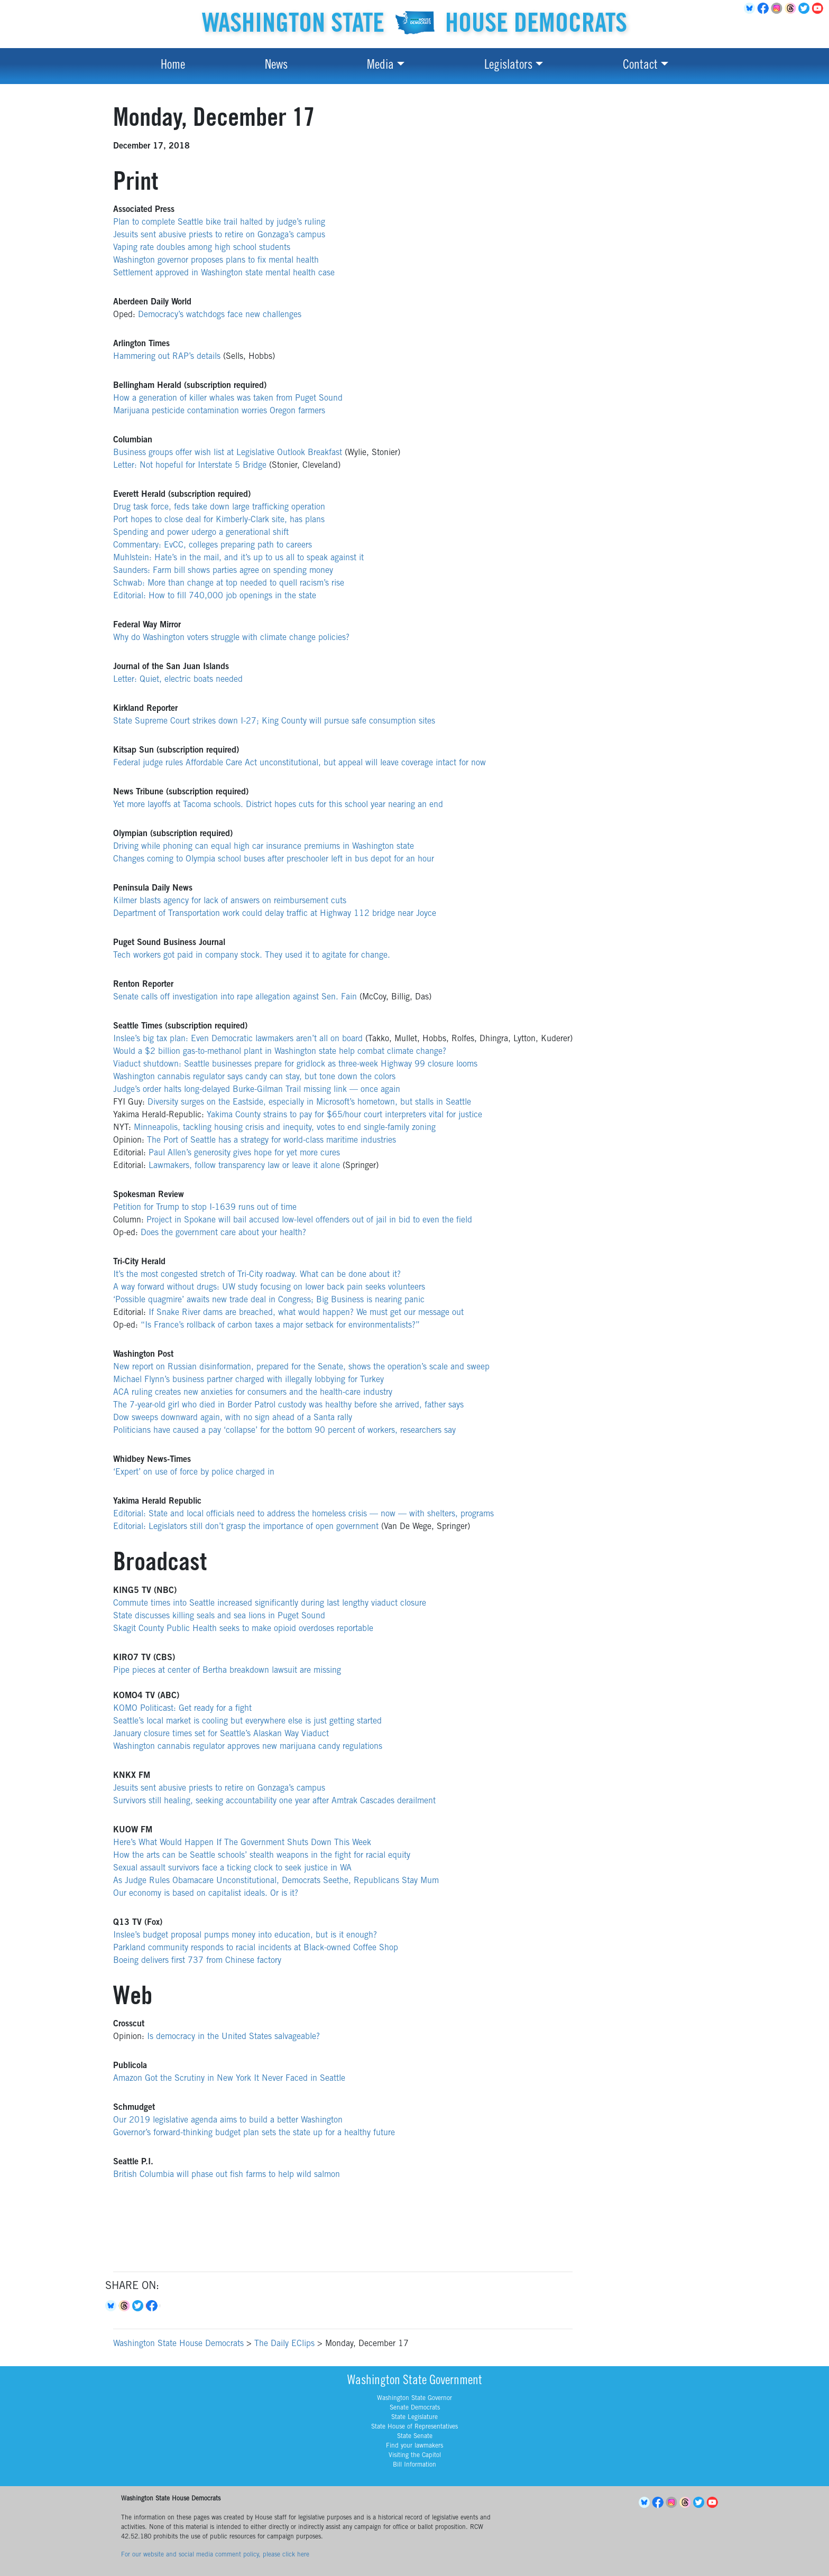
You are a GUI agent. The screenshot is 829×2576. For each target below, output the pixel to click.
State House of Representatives (414, 2427)
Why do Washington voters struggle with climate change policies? (231, 638)
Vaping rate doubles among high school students (201, 248)
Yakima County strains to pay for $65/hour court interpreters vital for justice (344, 1115)
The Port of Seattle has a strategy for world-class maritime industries (271, 1140)
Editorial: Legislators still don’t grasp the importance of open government (246, 1527)
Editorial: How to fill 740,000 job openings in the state (214, 596)
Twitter (806, 8)
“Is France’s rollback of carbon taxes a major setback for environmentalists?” (280, 1325)
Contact (640, 66)
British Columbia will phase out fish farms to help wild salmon (226, 2175)
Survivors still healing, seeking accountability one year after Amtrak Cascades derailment (274, 1801)
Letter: (125, 679)
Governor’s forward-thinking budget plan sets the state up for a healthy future (254, 2133)
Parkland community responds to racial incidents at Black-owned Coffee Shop (255, 1948)
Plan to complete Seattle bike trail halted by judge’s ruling (219, 222)
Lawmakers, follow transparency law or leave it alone (244, 1166)
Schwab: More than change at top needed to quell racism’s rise (228, 583)
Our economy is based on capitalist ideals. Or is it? (205, 1893)
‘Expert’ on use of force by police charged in (193, 1472)
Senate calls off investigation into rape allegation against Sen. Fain (235, 997)
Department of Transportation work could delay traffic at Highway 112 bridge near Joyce (274, 914)
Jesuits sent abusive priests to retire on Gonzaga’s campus (219, 235)
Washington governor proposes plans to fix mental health (216, 260)
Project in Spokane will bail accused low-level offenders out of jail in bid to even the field (309, 1220)
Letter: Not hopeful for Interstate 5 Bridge (189, 465)
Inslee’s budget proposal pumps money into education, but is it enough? (245, 1935)
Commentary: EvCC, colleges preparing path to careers (212, 545)
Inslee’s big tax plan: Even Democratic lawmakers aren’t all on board (238, 1039)
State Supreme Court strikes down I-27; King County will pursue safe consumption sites (274, 721)
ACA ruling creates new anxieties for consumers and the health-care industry (252, 1392)
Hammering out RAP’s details (166, 357)
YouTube (819, 8)
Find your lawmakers (414, 2446)
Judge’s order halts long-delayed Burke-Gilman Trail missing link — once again (256, 1090)
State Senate (414, 2436)
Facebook (764, 8)
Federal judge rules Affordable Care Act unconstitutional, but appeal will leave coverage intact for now (299, 763)
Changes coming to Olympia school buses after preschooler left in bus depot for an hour (273, 859)
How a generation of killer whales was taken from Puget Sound (228, 398)
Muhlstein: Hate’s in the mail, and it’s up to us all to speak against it (238, 558)
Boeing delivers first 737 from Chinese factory (197, 1961)
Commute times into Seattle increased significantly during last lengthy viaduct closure (269, 1603)
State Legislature (414, 2417)
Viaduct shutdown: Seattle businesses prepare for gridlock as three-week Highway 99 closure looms (295, 1064)
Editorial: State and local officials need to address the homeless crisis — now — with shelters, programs (303, 1514)
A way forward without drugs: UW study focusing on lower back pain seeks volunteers (269, 1287)
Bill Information (414, 2465)
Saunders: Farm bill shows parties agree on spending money (223, 571)
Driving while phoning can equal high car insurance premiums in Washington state (263, 846)
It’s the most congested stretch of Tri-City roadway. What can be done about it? (257, 1275)
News (276, 66)
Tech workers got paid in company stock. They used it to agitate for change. (251, 955)
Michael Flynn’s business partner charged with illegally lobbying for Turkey (248, 1380)
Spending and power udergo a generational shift (201, 533)
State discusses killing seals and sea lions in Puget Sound (219, 1616)
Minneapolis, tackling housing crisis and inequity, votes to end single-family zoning (285, 1128)
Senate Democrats (415, 2408)
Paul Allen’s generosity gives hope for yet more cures (244, 1153)
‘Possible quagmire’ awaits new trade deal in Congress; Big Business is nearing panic (269, 1300)
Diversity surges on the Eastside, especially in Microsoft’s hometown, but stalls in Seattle (309, 1102)
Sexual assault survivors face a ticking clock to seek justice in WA (232, 1868)
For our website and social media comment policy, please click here (215, 2555)
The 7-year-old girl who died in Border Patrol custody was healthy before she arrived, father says (288, 1405)
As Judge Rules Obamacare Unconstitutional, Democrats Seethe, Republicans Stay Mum (276, 1881)
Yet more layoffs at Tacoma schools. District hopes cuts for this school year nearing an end (278, 805)
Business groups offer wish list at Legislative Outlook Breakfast (227, 453)
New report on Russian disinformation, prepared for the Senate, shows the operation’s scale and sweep (301, 1367)
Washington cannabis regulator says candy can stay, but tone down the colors (254, 1077)
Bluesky (112, 2306)
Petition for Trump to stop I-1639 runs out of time (205, 1207)
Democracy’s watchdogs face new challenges (219, 315)
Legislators (508, 66)
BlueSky (751, 8)
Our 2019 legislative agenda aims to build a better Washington (228, 2120)
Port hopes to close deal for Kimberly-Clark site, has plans (219, 520)
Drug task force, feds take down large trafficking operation (219, 507)
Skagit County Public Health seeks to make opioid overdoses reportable (243, 1629)
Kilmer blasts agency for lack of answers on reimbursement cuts (229, 901)
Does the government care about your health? (223, 1233)
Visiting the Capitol (415, 2455)
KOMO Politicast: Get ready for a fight (182, 1708)
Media (380, 66)
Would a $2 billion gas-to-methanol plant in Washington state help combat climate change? (279, 1052)
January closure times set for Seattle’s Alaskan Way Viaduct (221, 1734)
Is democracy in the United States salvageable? (233, 2037)
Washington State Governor (414, 2398)
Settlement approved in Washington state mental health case (224, 273)
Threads (792, 8)
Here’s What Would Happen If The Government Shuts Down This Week (242, 1843)
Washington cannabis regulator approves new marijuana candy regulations (247, 1747)
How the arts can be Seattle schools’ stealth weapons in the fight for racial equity (261, 1855)
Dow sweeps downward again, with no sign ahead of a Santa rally (232, 1418)
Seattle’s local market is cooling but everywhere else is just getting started (247, 1721)
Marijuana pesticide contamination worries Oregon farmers (219, 411)
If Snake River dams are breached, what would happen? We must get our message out (306, 1313)
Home (173, 66)
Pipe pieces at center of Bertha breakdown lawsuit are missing (227, 1670)
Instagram (778, 8)
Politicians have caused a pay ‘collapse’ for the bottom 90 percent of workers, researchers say (284, 1430)
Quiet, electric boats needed (191, 679)
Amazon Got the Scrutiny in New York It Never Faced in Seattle (229, 2078)
